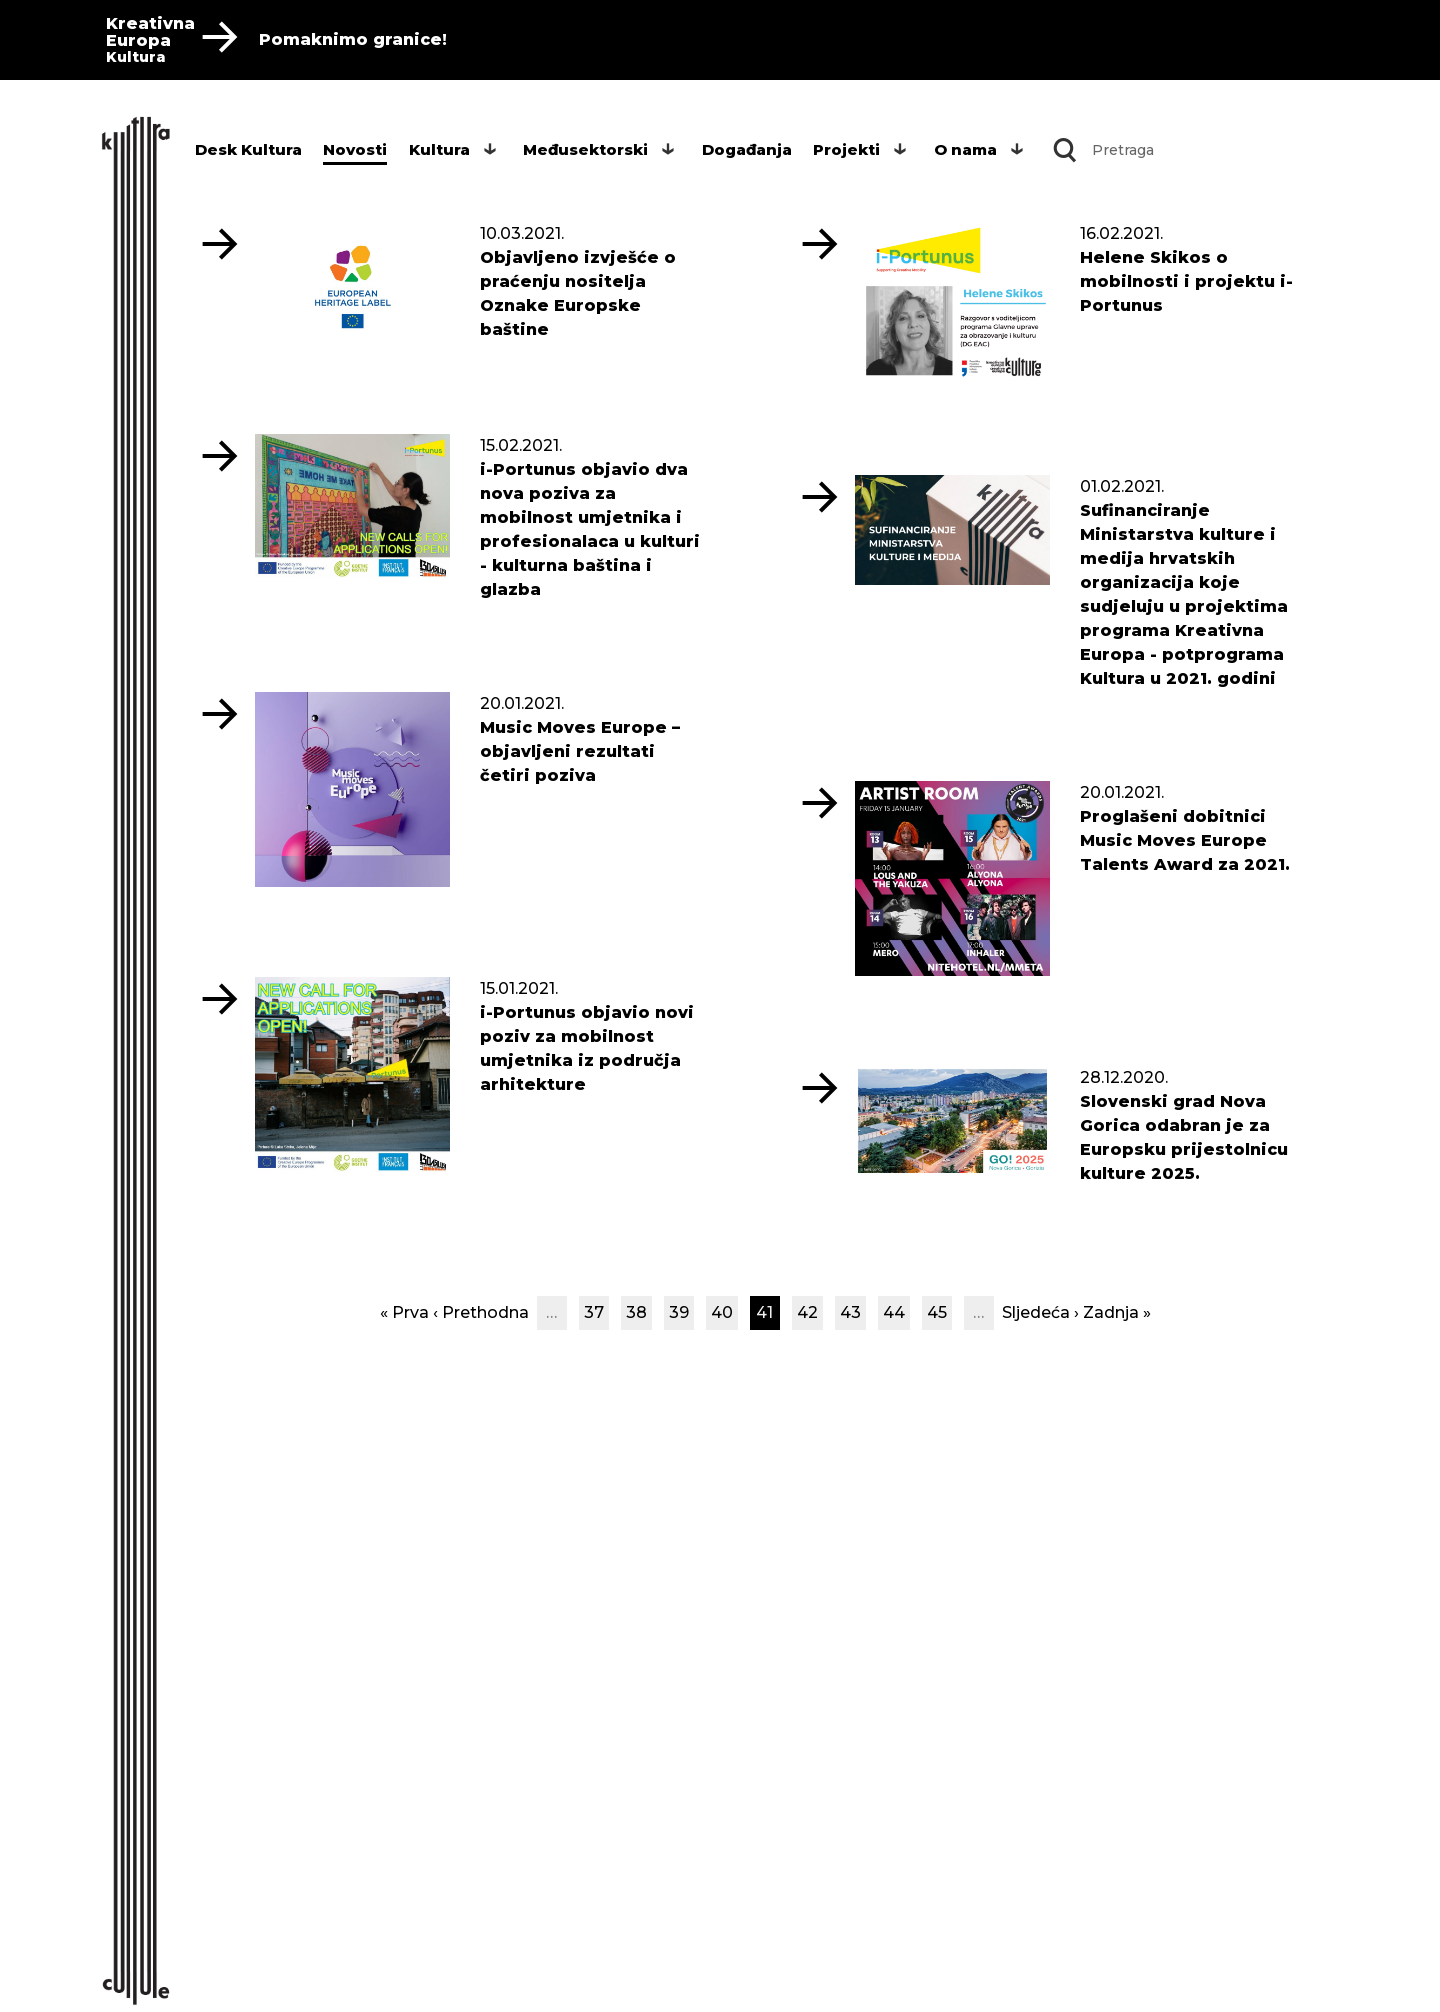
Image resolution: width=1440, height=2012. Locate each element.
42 (807, 1312)
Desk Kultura (248, 149)
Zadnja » (1117, 1312)
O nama (965, 149)
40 (722, 1312)
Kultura (439, 149)
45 (937, 1312)
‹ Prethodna (481, 1312)
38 (636, 1312)
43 (850, 1312)
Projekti (846, 149)
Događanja (747, 149)
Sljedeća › (1040, 1312)
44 (894, 1312)
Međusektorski (585, 149)
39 (679, 1312)
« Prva (404, 1312)
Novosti (355, 149)
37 (594, 1312)
